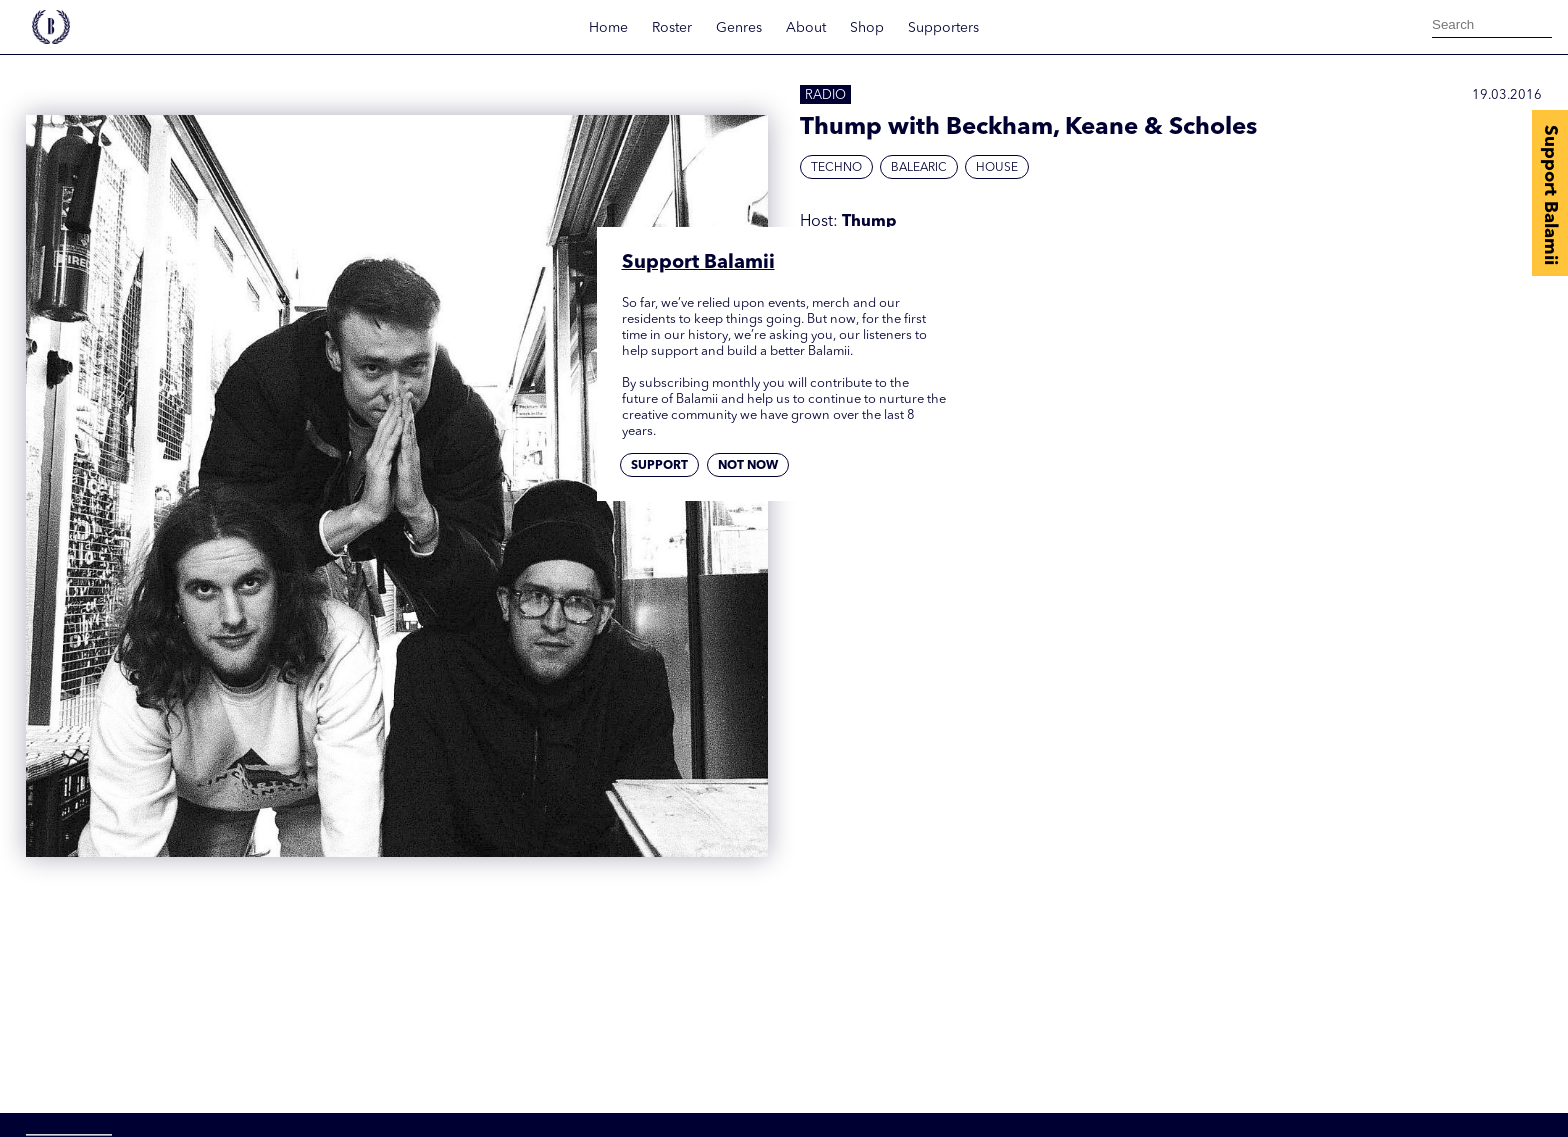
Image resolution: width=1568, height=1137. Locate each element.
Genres (739, 28)
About (806, 28)
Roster (672, 28)
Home (608, 28)
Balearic (919, 168)
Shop (867, 28)
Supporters (943, 28)
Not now (748, 466)
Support (659, 466)
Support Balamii (1550, 195)
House (997, 168)
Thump (869, 222)
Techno (836, 168)
